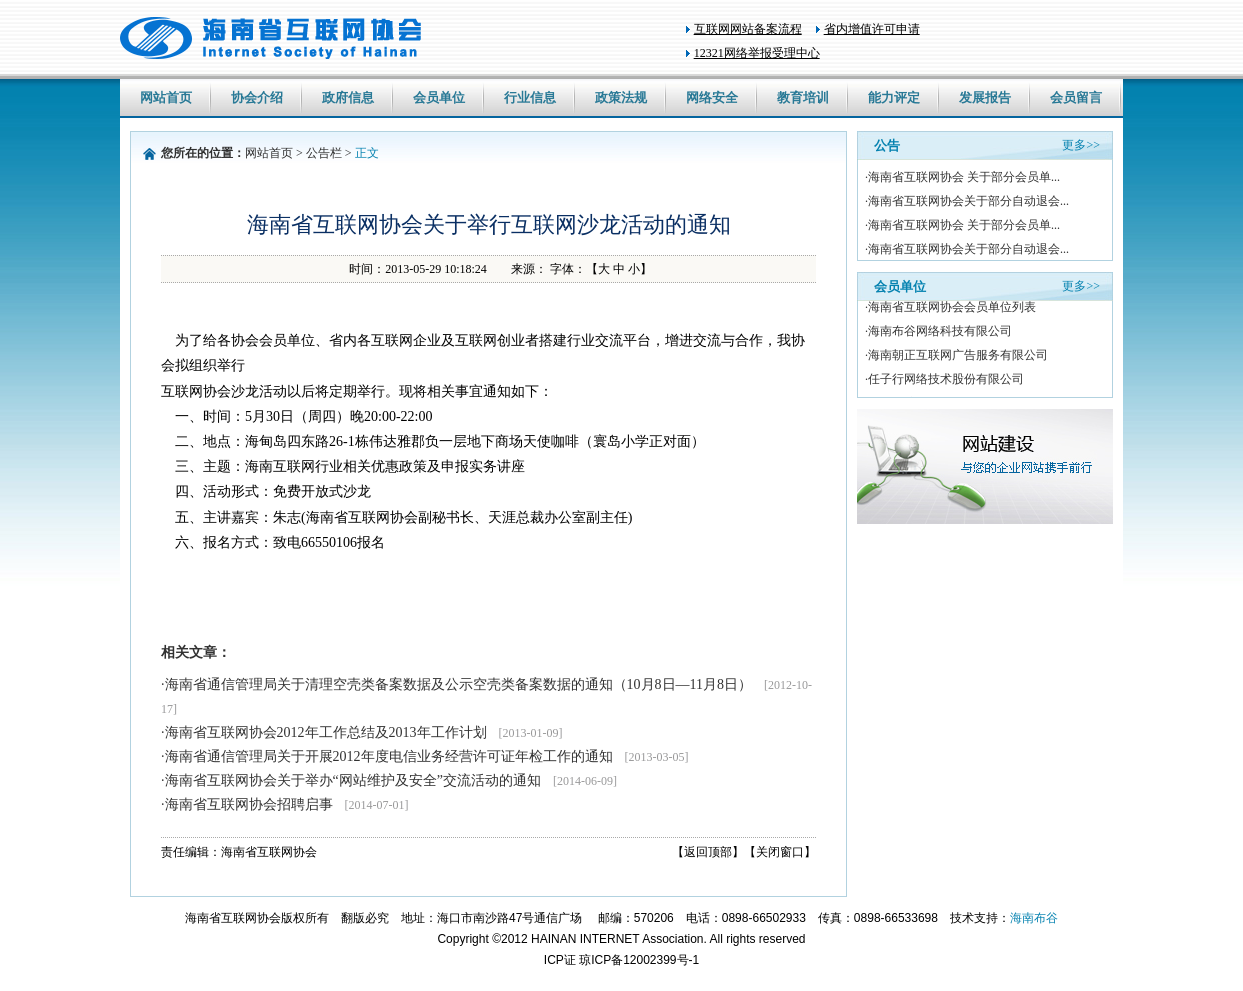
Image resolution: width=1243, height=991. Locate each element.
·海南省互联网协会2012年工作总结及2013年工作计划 (361, 732)
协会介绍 (257, 97)
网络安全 (712, 97)
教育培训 (803, 97)
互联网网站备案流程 (748, 29)
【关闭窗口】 (780, 852)
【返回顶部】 (708, 852)
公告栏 (324, 153)
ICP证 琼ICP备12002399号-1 (621, 960)
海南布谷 (1034, 918)
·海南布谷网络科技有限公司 (938, 333)
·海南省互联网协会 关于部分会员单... (962, 177)
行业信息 (530, 97)
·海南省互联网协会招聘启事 (284, 804)
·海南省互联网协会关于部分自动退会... (967, 201)
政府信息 (348, 97)
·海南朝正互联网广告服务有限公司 (956, 357)
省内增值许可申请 (872, 29)
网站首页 (166, 97)
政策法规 (621, 97)
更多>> (1081, 145)
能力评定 (894, 97)
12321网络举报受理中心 (757, 53)
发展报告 (985, 97)
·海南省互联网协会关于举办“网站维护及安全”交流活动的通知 (389, 780)
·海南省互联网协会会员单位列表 (950, 309)
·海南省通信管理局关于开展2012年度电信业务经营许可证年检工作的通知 (424, 756)
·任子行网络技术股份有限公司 (944, 381)
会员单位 (439, 97)
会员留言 (1076, 97)
